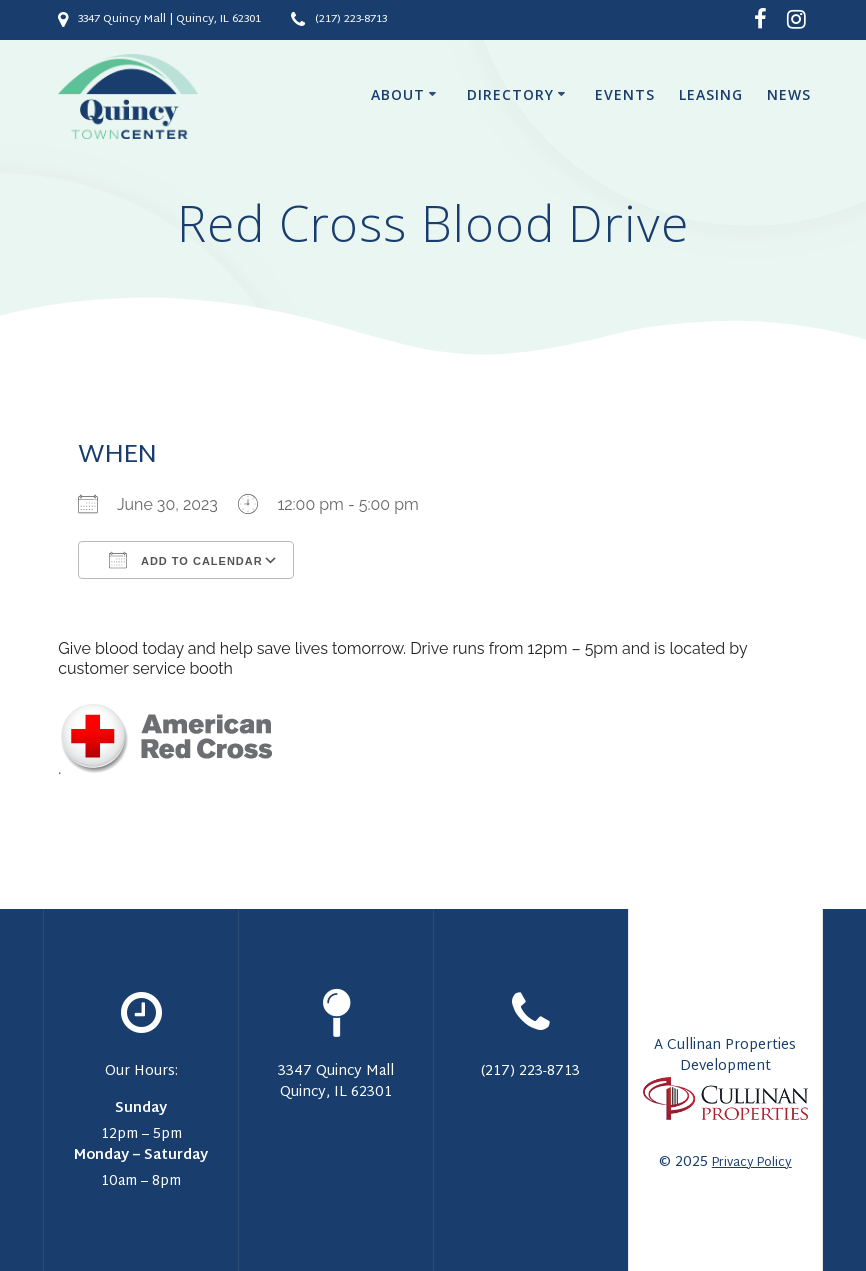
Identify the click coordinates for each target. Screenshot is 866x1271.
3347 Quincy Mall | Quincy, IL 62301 (169, 19)
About (398, 94)
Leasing (711, 94)
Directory (510, 94)
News (789, 94)
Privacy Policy (752, 1163)
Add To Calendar (185, 560)
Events (625, 94)
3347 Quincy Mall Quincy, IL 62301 (336, 1082)
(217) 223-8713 (351, 19)
